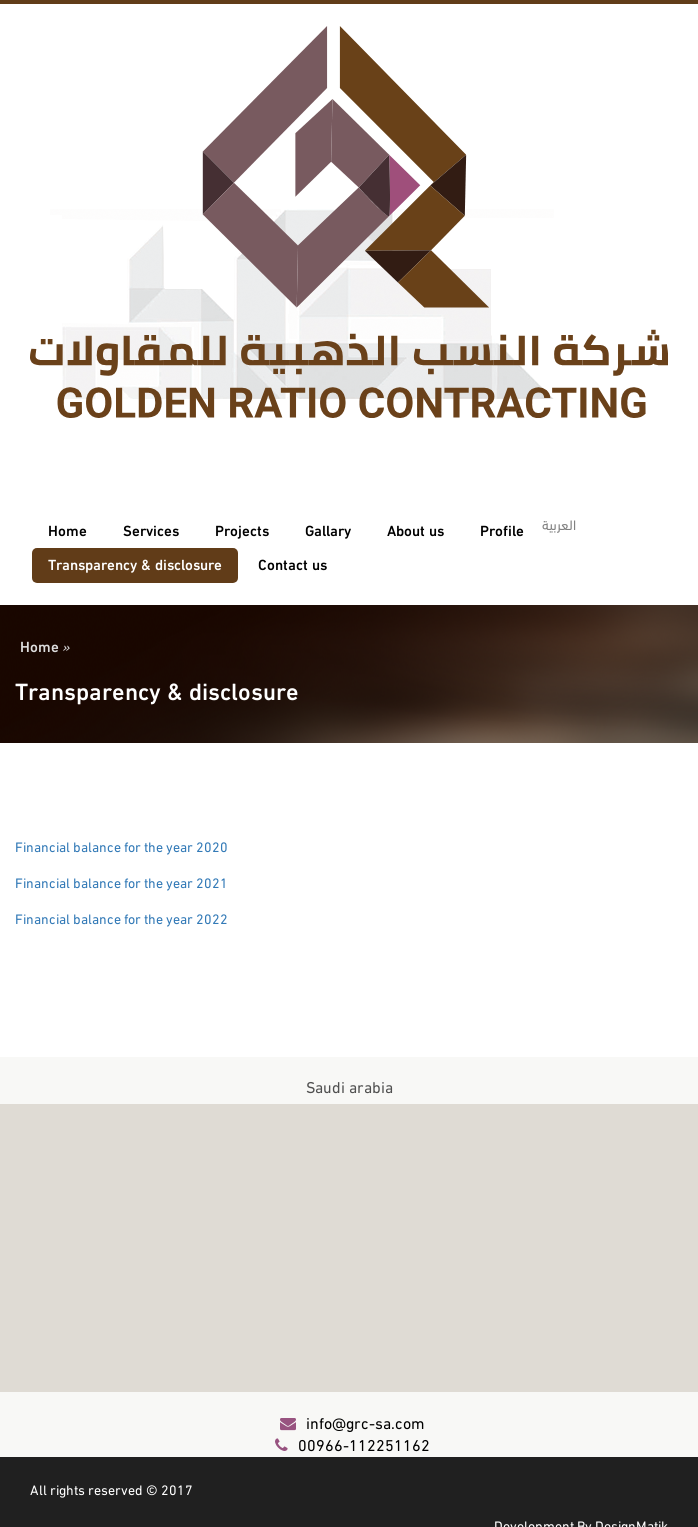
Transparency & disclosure (135, 563)
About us (415, 529)
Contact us (292, 563)
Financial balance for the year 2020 (121, 845)
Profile (502, 529)
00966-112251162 (352, 1443)
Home (67, 529)
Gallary (328, 529)
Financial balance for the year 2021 (121, 881)
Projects (242, 529)
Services (151, 529)
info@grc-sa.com (352, 1421)
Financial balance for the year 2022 (121, 917)
